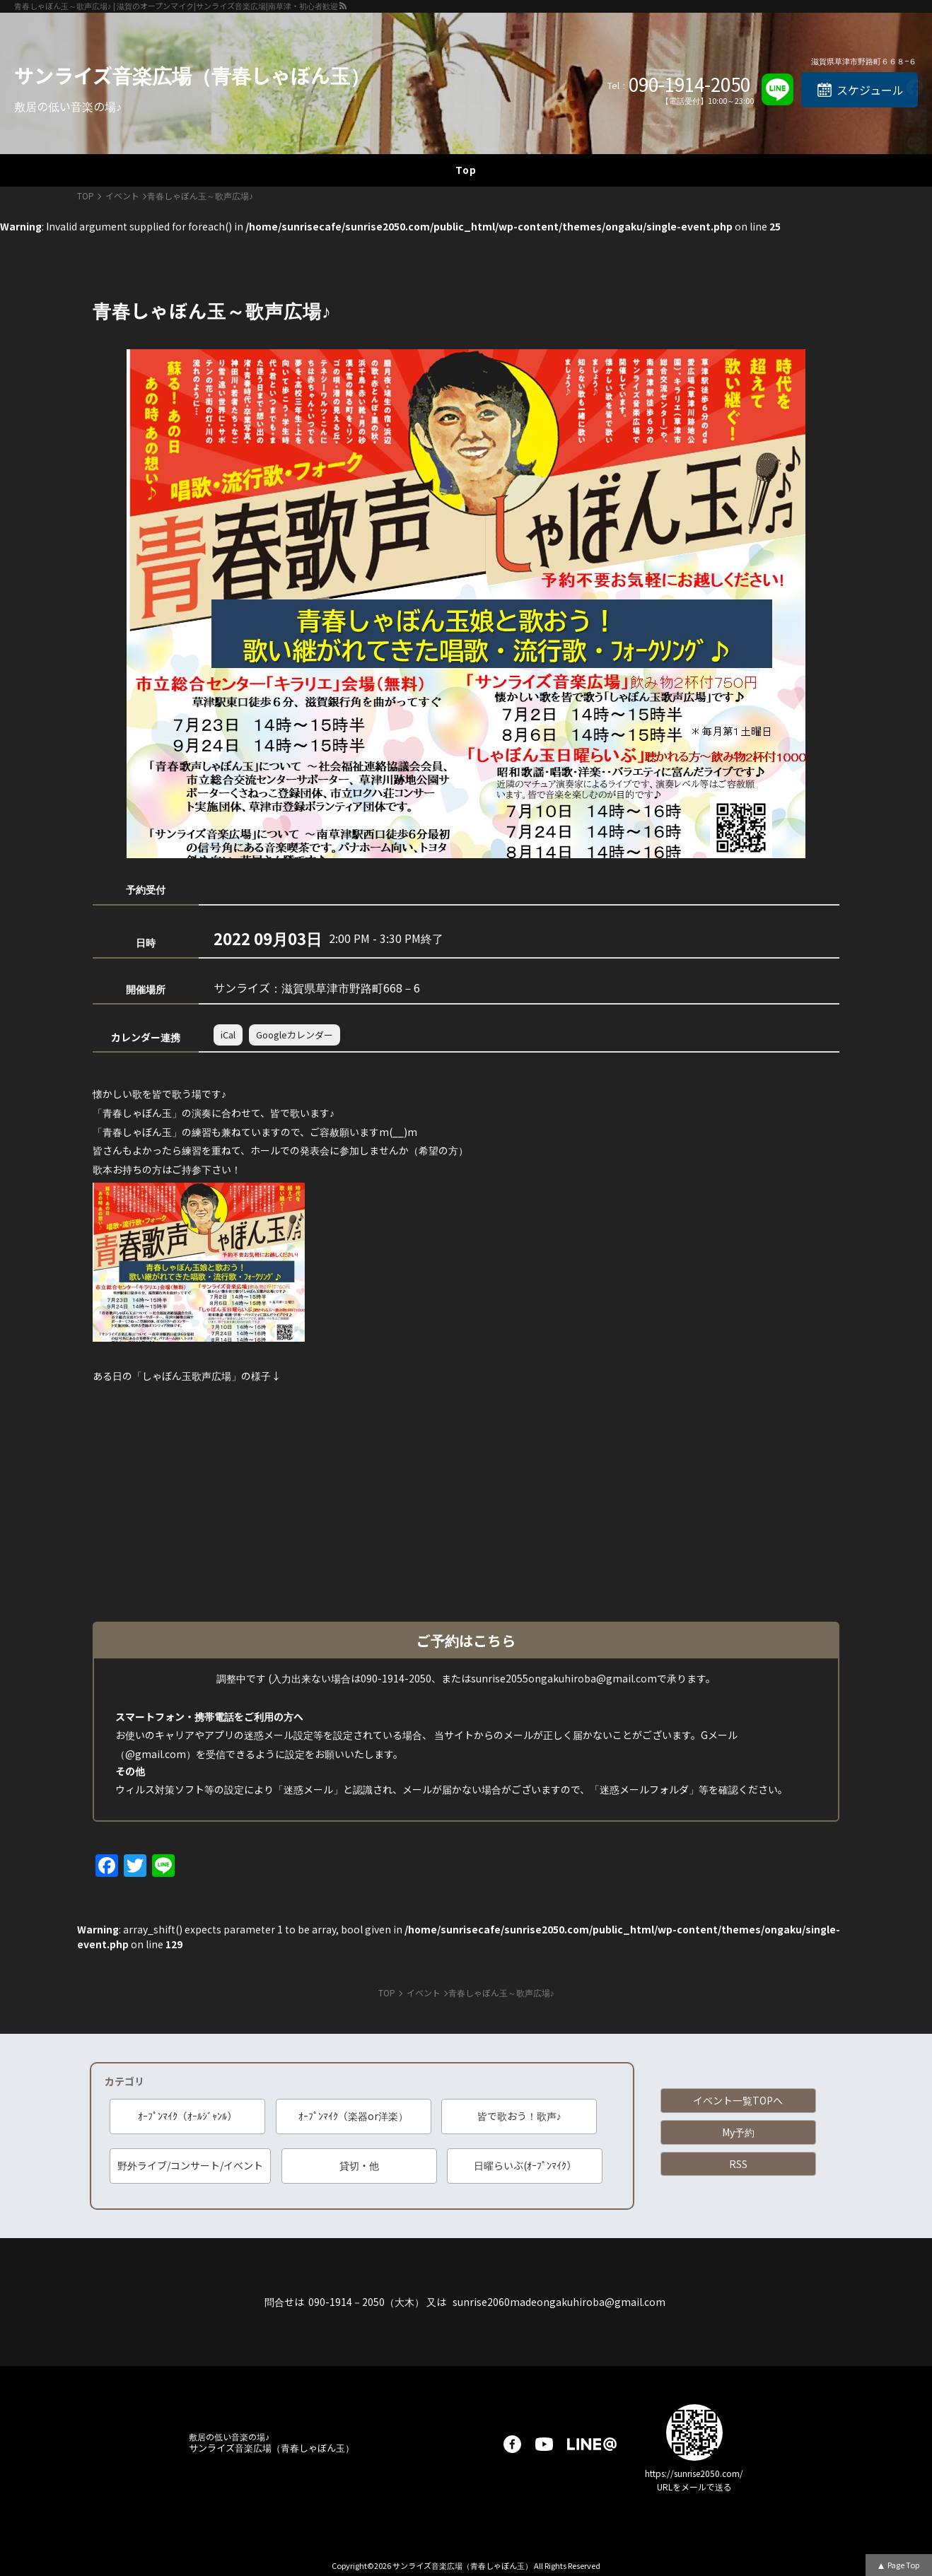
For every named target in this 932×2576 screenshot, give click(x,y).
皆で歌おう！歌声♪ (519, 2116)
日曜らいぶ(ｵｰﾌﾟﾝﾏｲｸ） (525, 2165)
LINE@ (592, 2444)
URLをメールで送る (694, 2487)
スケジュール (870, 89)
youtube (544, 2444)
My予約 (738, 2132)
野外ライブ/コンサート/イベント (190, 2165)
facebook (512, 2444)
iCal (228, 1034)
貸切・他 (359, 2165)
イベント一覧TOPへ (738, 2100)
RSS (738, 2164)
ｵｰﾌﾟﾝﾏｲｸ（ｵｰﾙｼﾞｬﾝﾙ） (187, 2116)
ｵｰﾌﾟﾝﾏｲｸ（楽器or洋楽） (353, 2116)
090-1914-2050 (689, 84)
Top (466, 170)
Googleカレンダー (294, 1034)
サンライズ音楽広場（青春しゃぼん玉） (192, 75)
